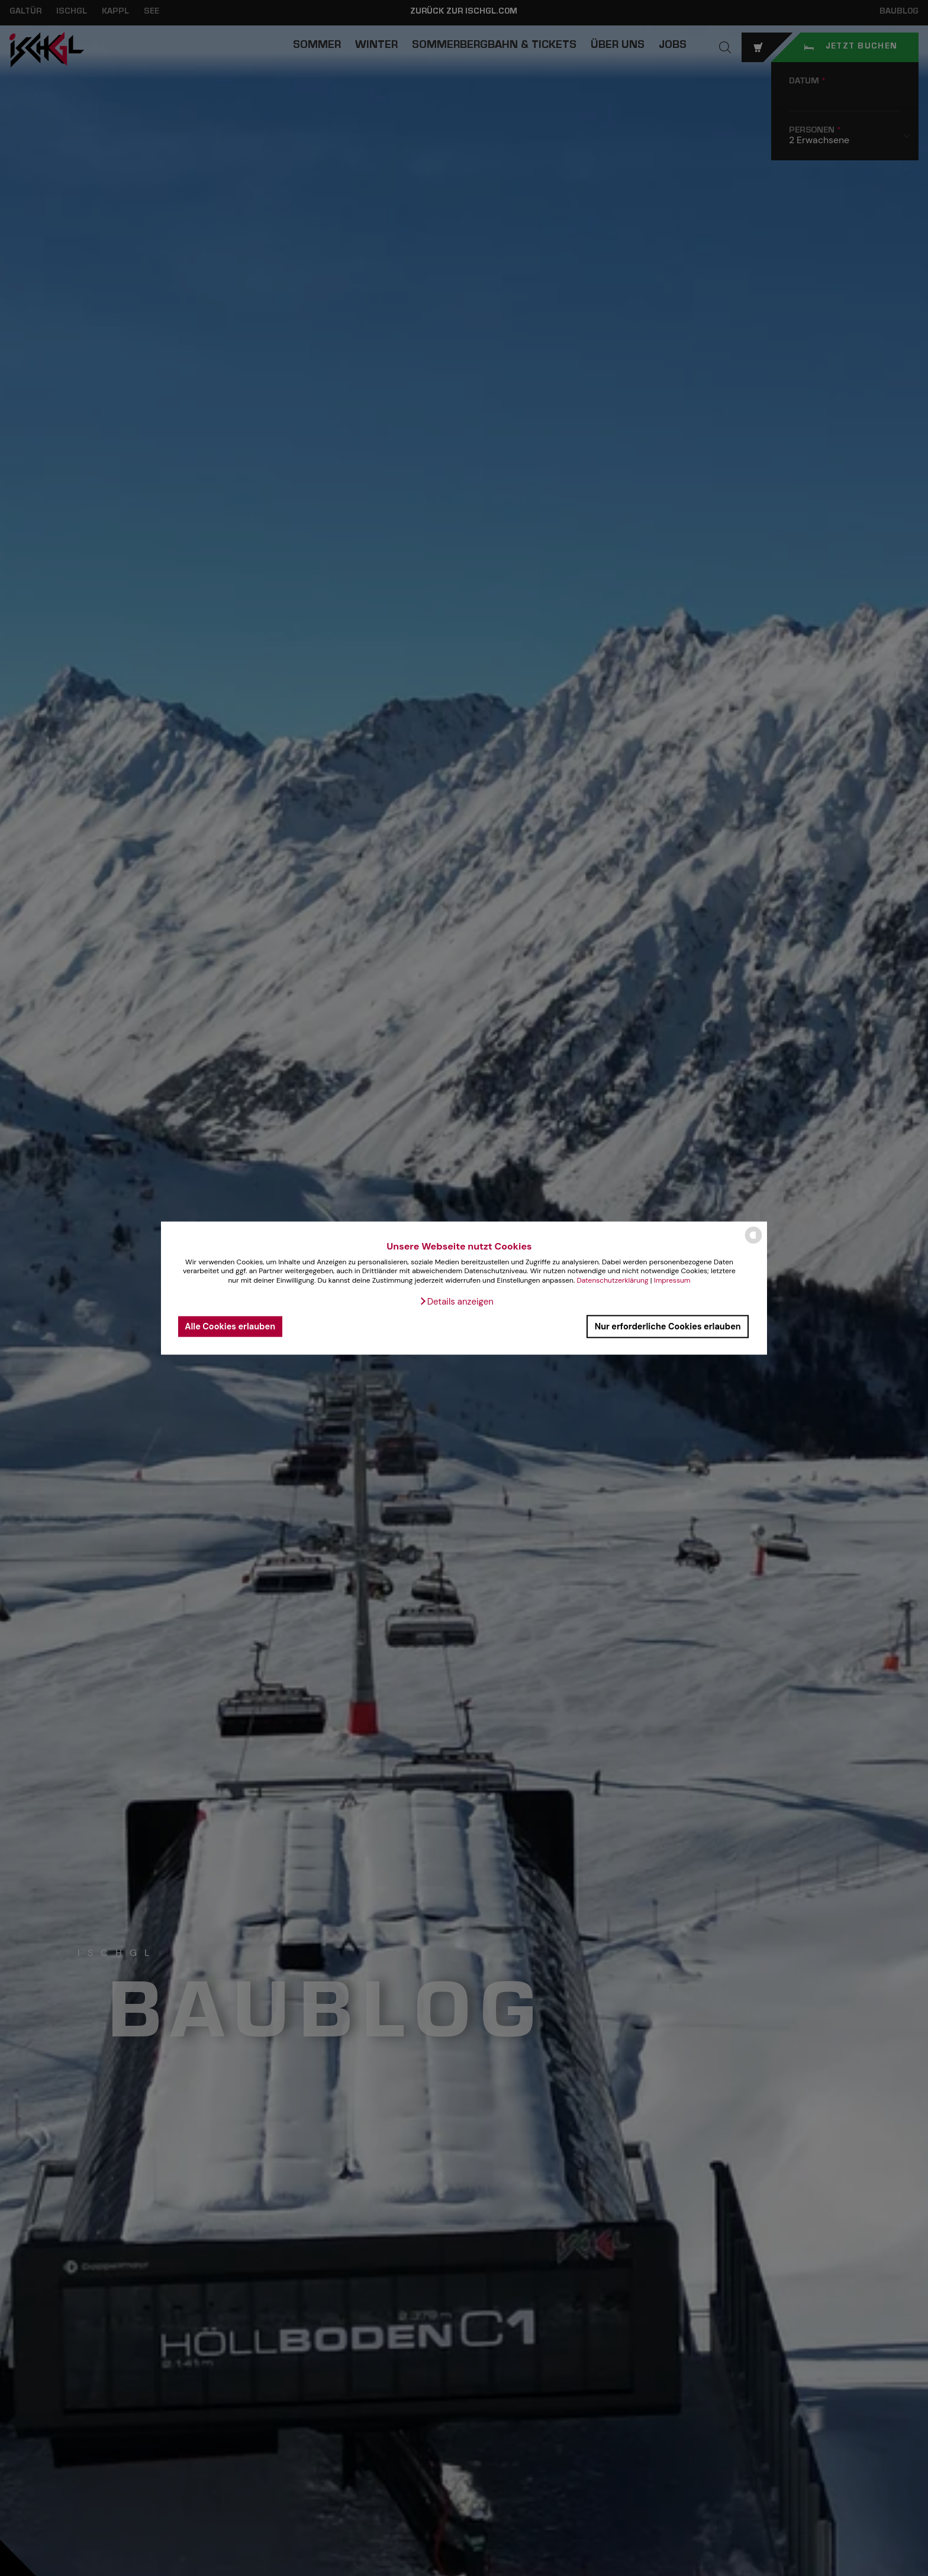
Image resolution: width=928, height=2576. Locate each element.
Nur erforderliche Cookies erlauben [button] (668, 1326)
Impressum (672, 1280)
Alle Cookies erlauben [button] (230, 1326)
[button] (456, 1301)
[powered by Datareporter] (753, 1242)
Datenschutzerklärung (612, 1280)
